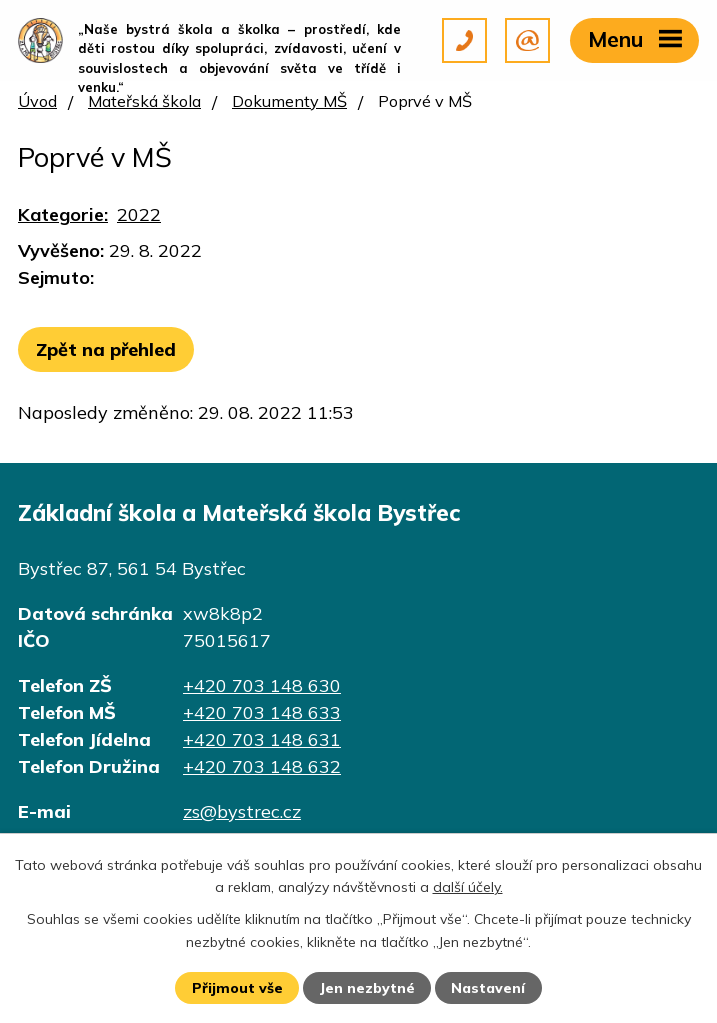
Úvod (37, 101)
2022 (139, 214)
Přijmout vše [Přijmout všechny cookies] (237, 988)
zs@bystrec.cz (242, 811)
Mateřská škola (144, 101)
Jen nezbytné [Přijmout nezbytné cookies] (367, 988)
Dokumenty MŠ (289, 101)
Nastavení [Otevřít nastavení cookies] (488, 988)
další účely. (468, 887)
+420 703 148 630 (262, 685)
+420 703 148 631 (262, 739)
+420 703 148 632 (262, 766)
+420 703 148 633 (262, 712)
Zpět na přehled (106, 349)
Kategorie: (63, 214)
